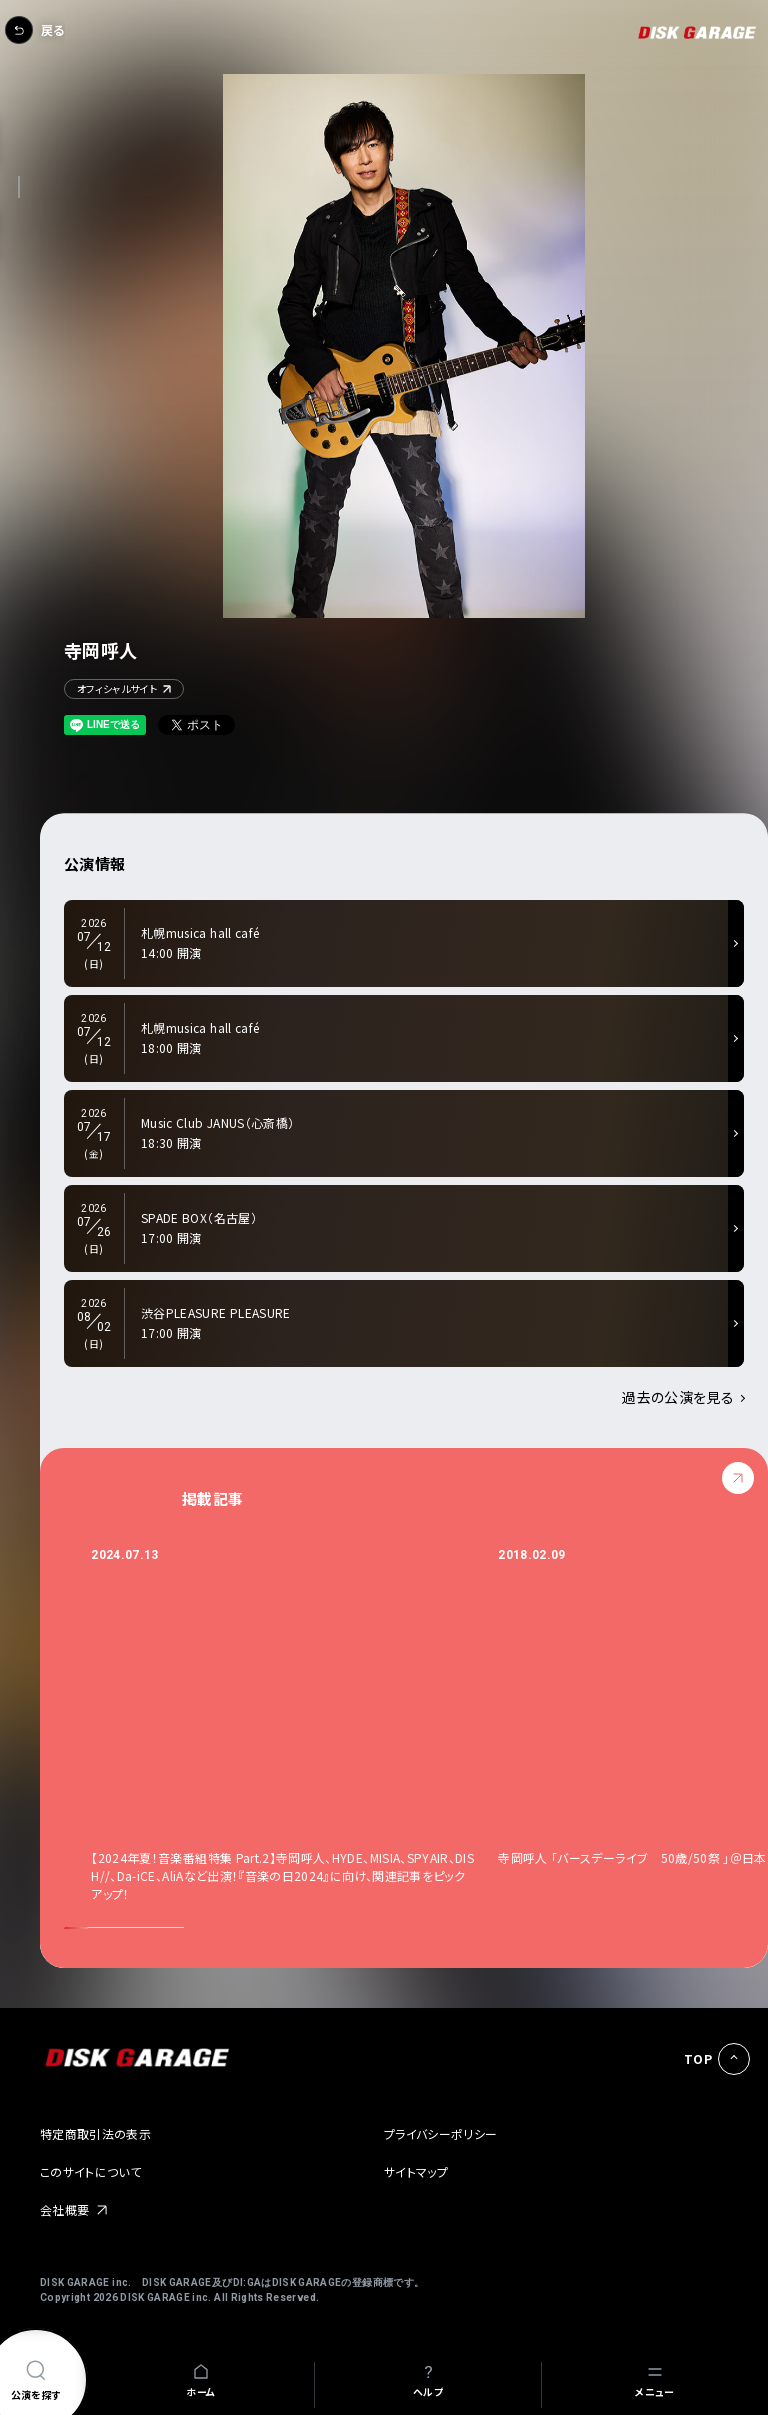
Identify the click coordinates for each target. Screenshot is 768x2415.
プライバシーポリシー (441, 2133)
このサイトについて (90, 2171)
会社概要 (64, 2209)
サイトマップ (416, 2171)
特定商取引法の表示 (95, 2133)
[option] (294, 1724)
